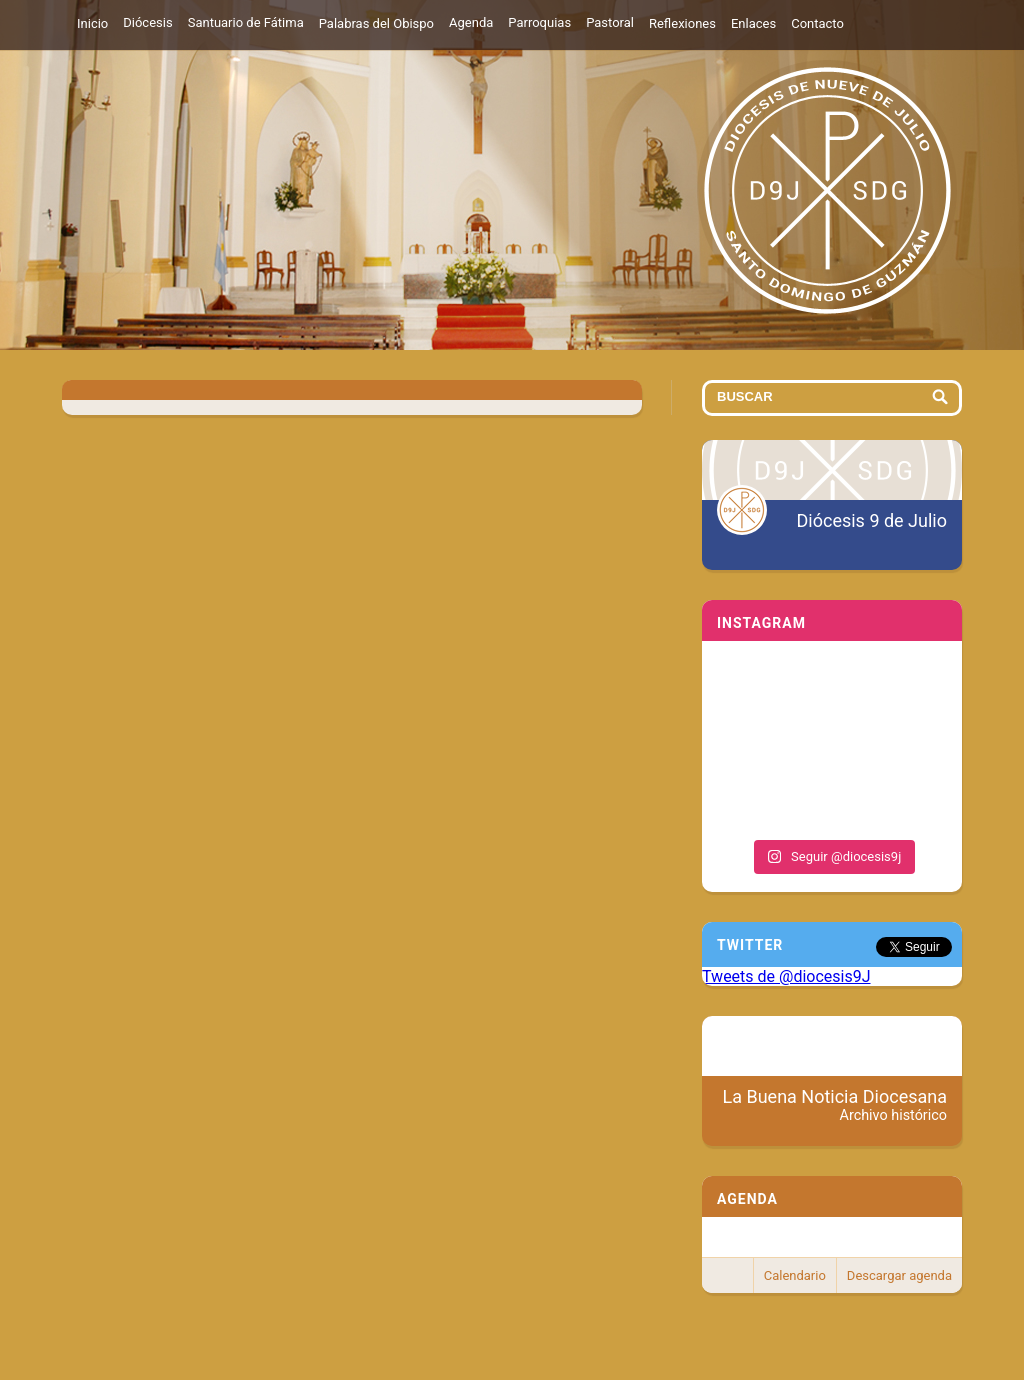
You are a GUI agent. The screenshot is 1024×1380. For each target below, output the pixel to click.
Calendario (795, 1275)
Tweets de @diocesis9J (786, 976)
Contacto (817, 23)
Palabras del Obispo (376, 23)
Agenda (471, 22)
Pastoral (610, 22)
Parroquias (539, 22)
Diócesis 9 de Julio (872, 520)
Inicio (92, 23)
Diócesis (147, 22)
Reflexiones (682, 23)
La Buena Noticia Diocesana (835, 1105)
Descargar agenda (899, 1275)
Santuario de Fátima (246, 22)
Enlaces (753, 23)
